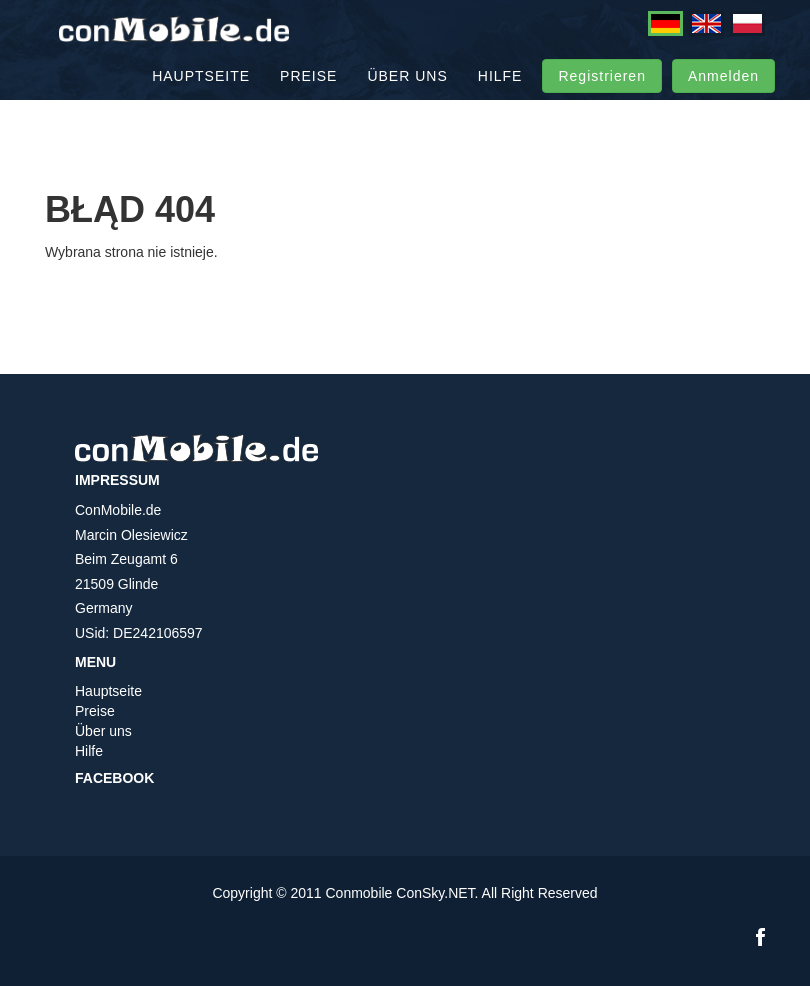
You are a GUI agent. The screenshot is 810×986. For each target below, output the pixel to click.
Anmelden (723, 100)
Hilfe (500, 100)
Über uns (407, 100)
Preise (308, 100)
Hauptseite (201, 100)
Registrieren (601, 100)
